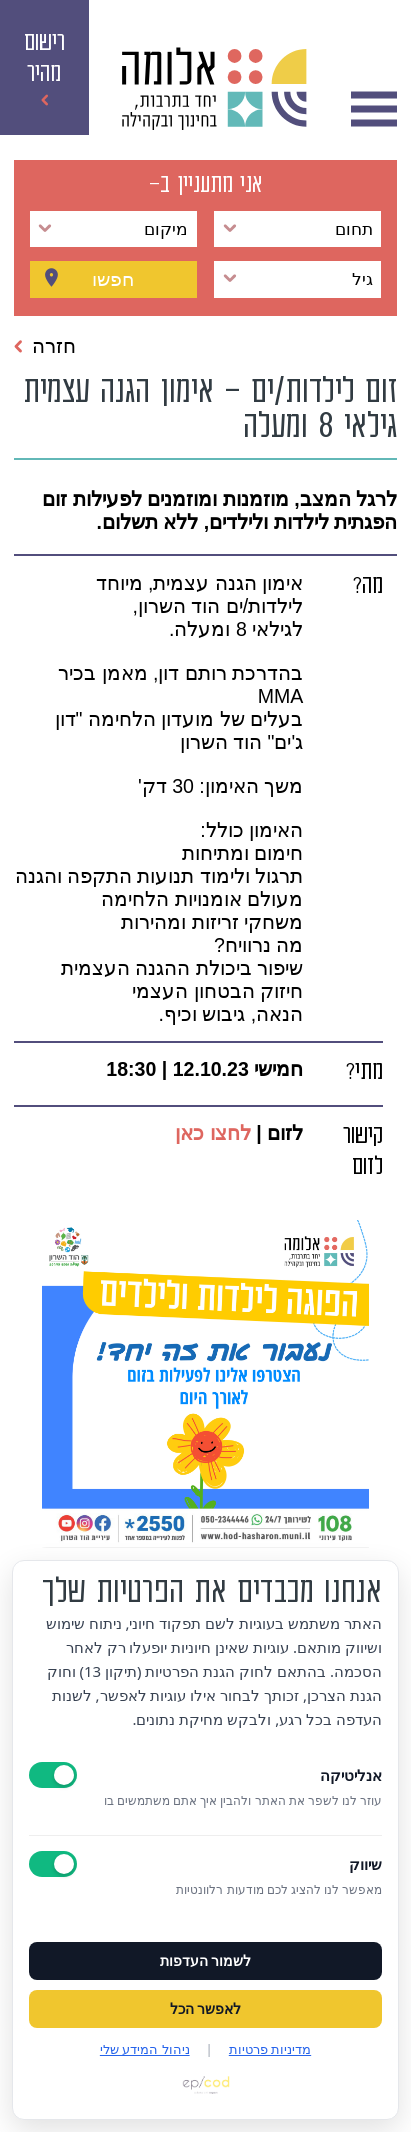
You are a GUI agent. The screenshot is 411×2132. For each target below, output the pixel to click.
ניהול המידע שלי (145, 2049)
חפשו (113, 279)
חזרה (45, 346)
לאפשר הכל (206, 2009)
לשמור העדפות (206, 1961)
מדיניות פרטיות (270, 2049)
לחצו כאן (212, 1133)
